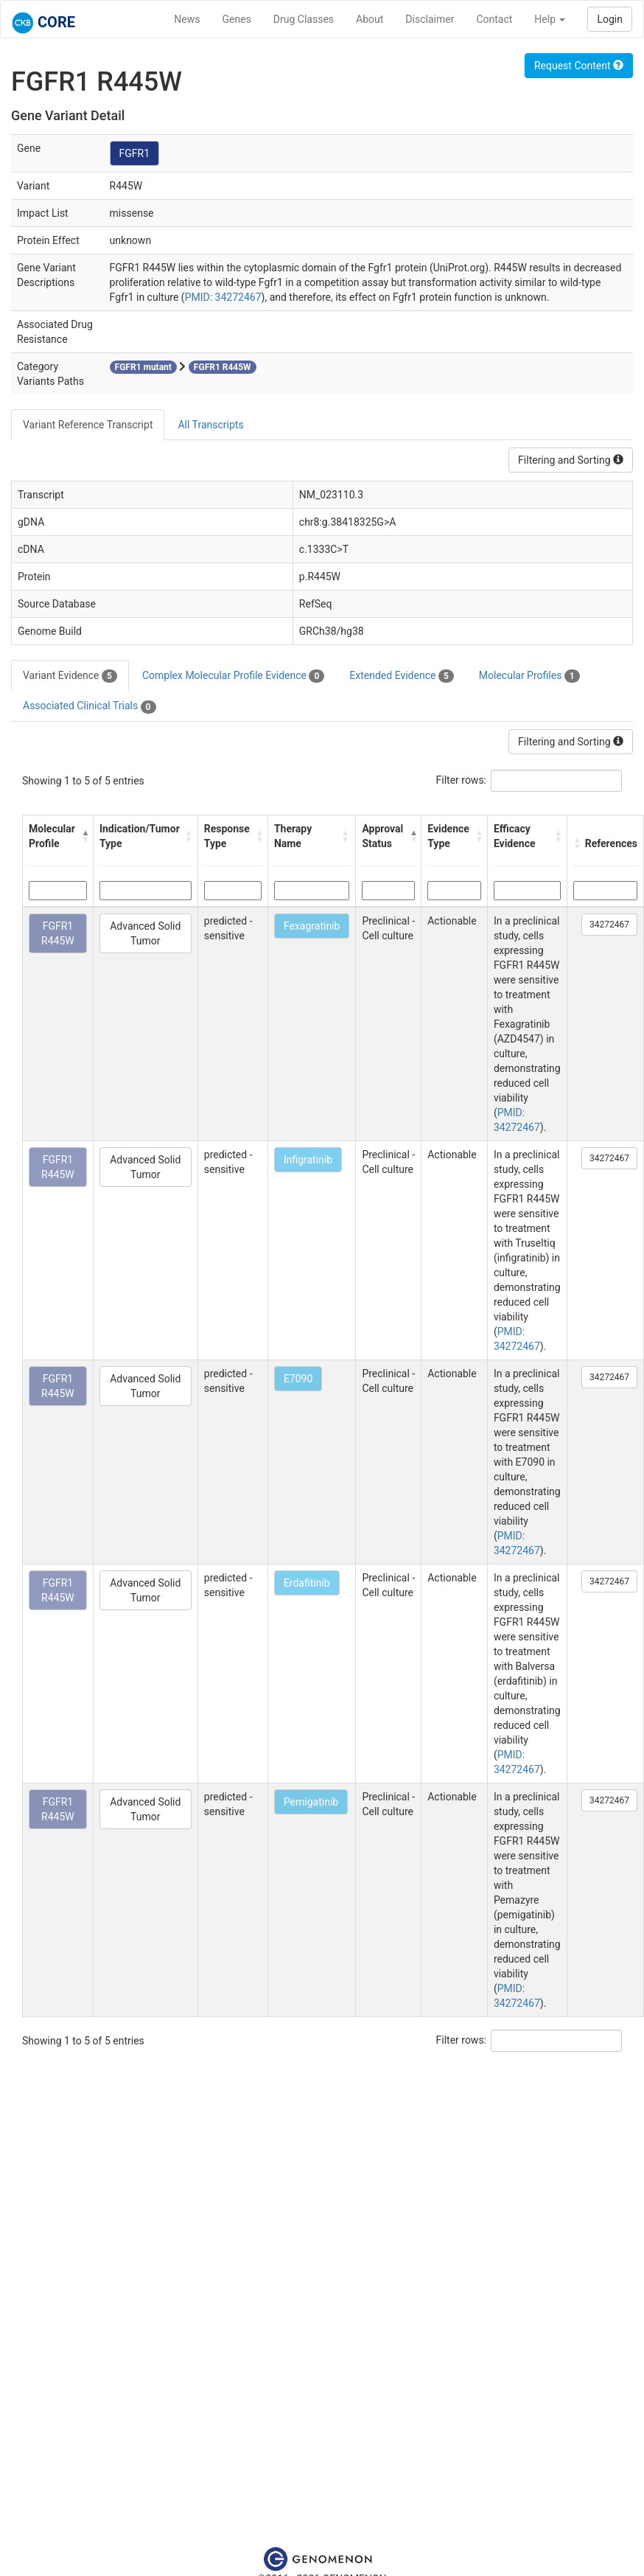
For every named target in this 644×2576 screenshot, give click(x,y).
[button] (83, 836)
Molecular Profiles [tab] (529, 676)
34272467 (609, 924)
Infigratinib (308, 1160)
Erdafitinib (307, 1583)
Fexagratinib (312, 926)
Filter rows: (461, 780)
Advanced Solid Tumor (145, 933)
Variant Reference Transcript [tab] (88, 425)
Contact (494, 19)
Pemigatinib (311, 1802)
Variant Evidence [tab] (70, 676)
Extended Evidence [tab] (401, 676)
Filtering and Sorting (570, 460)
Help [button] (549, 19)
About (369, 19)
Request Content (578, 66)
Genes (237, 19)
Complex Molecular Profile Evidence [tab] (233, 676)
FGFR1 (134, 153)
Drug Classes (303, 19)
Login (610, 19)
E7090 (298, 1379)
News (187, 19)
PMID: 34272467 (223, 297)
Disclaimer (429, 19)
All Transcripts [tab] (210, 425)
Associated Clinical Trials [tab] (89, 706)
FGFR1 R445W (57, 933)
